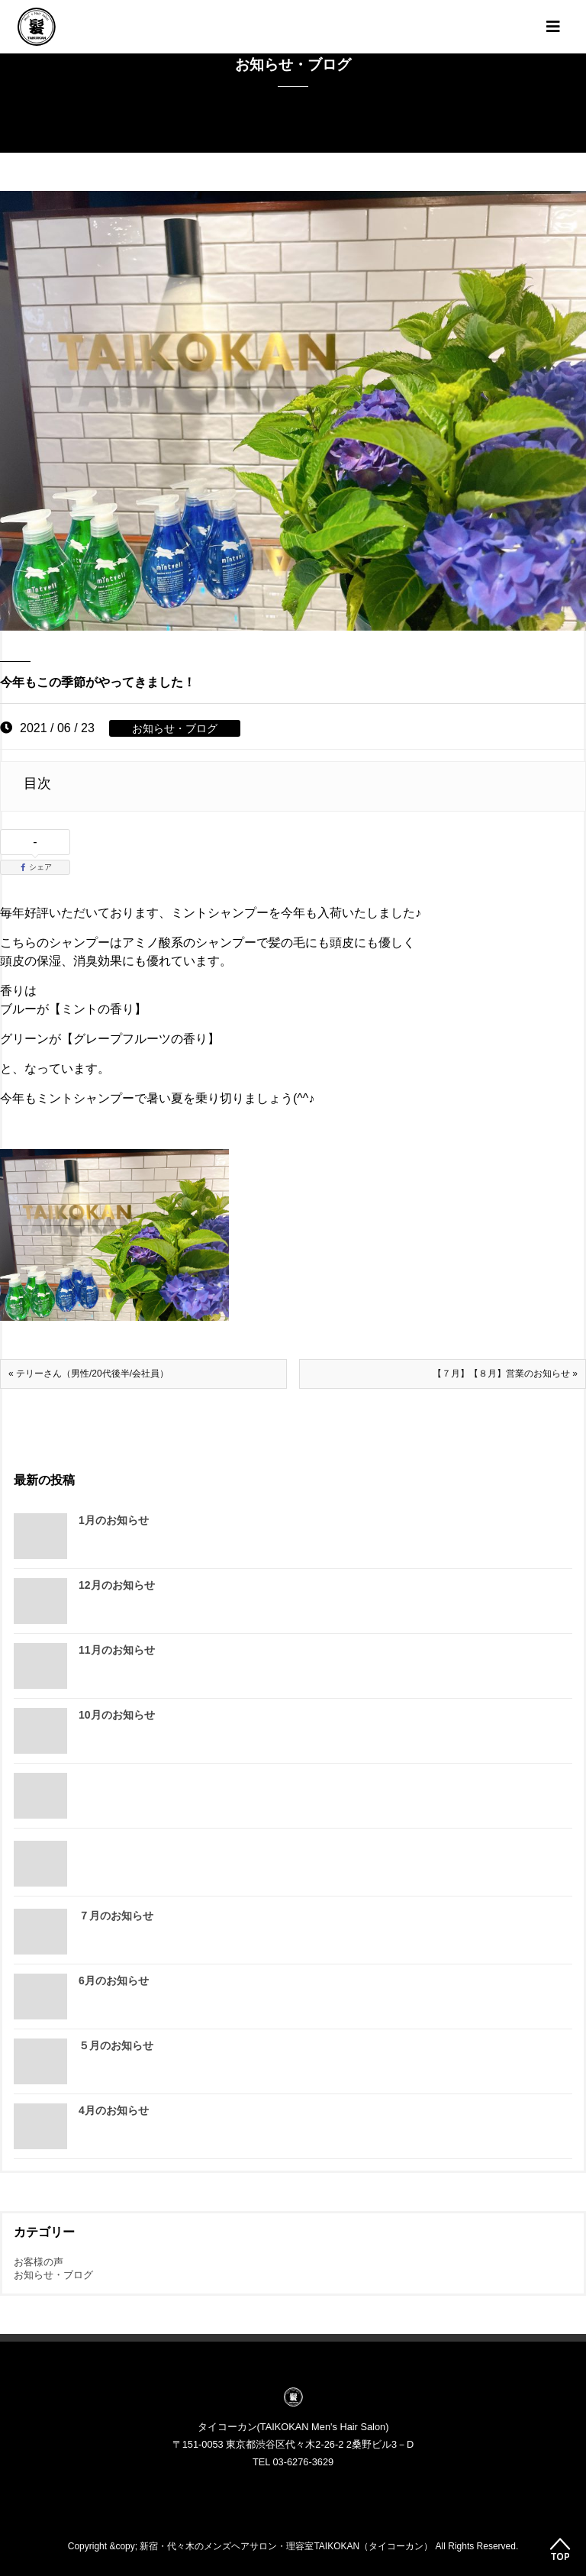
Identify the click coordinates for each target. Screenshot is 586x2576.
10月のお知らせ (117, 1715)
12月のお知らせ (117, 1585)
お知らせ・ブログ (174, 728)
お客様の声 (38, 2262)
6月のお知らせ (114, 1980)
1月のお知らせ (114, 1520)
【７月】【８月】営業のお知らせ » (505, 1373)
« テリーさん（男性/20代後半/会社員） (88, 1373)
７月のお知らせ (116, 1915)
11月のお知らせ (117, 1650)
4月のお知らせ (114, 2110)
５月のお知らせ (116, 2045)
